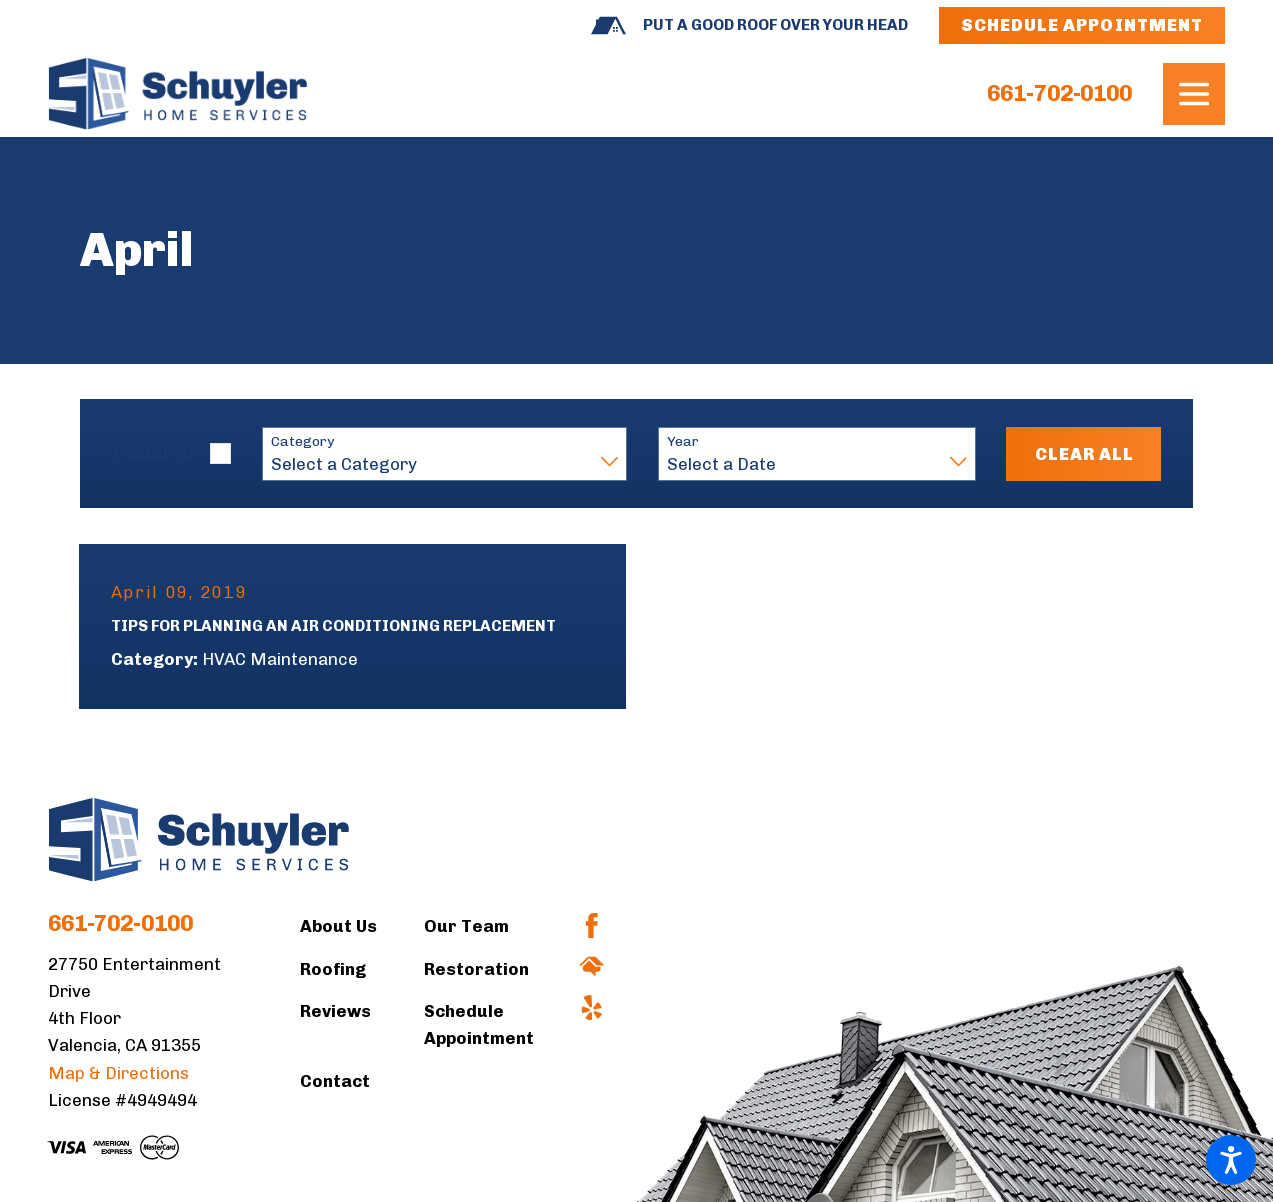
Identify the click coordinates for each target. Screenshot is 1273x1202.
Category (302, 442)
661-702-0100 (1059, 94)
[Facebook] (591, 925)
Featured (153, 453)
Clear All (1083, 454)
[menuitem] (362, 926)
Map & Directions (118, 1073)
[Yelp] (591, 1007)
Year (683, 442)
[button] (1231, 1160)
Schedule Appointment (1082, 25)
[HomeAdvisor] (591, 966)
